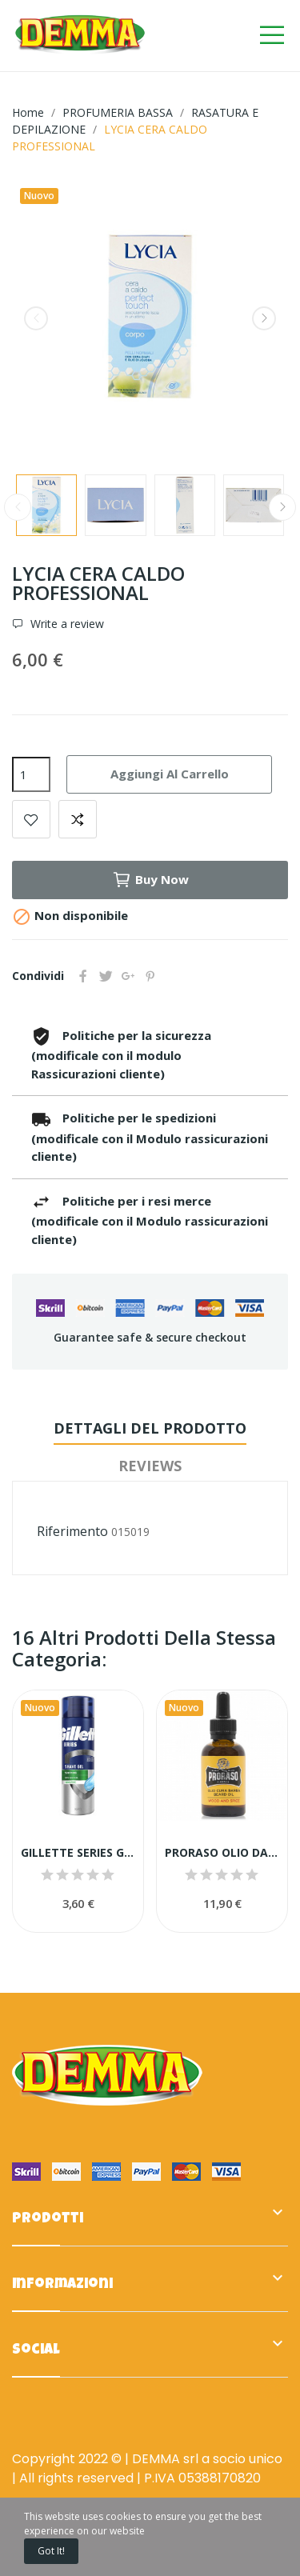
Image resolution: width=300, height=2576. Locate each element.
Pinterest (150, 976)
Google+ (128, 976)
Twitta (105, 976)
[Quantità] (31, 774)
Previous (36, 318)
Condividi (83, 976)
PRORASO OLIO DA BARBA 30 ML (222, 1852)
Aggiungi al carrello (169, 774)
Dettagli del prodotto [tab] (150, 1428)
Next (264, 318)
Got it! (51, 2551)
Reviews (150, 1465)
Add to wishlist (31, 819)
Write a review (65, 624)
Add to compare (78, 819)
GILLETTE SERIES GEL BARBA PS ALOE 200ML (78, 1852)
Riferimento (72, 1531)
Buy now (150, 880)
